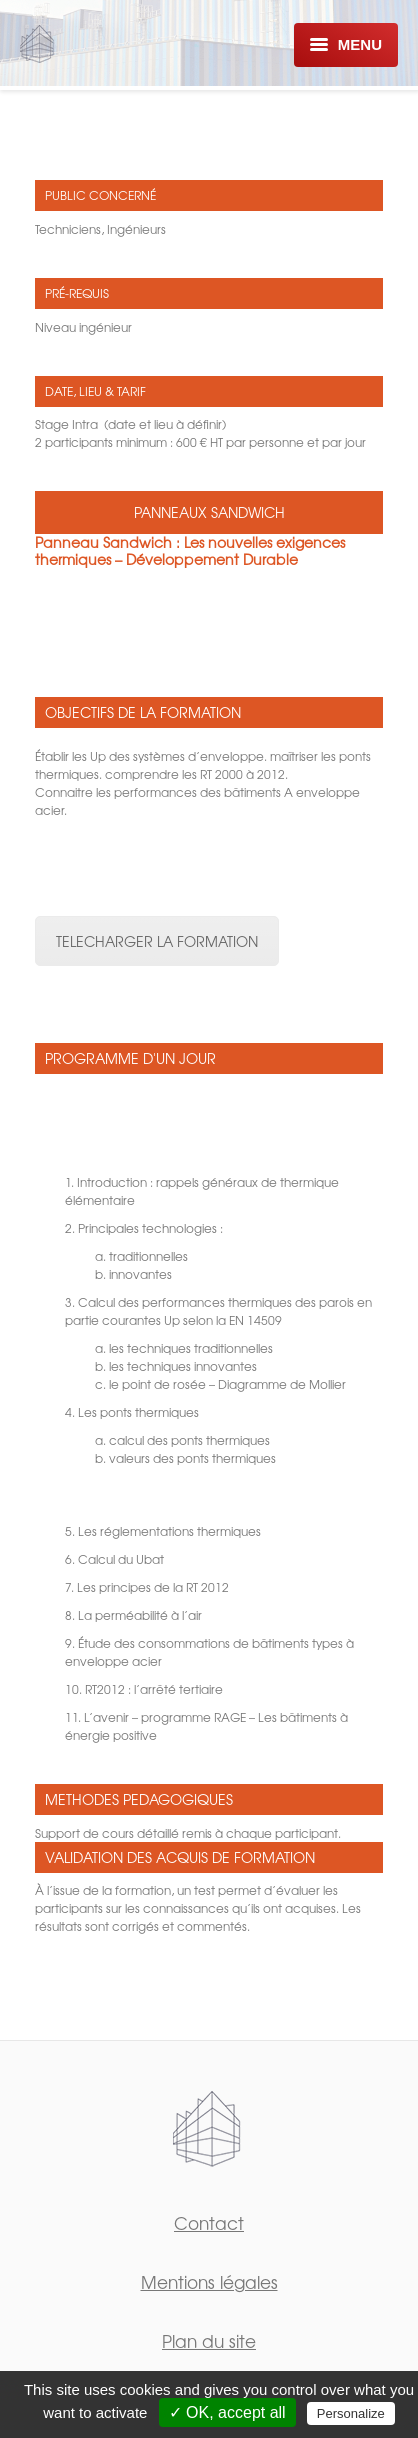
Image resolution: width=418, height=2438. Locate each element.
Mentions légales (209, 2281)
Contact (209, 2222)
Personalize (351, 2413)
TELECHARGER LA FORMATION (157, 941)
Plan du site (209, 2340)
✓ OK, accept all (227, 2412)
